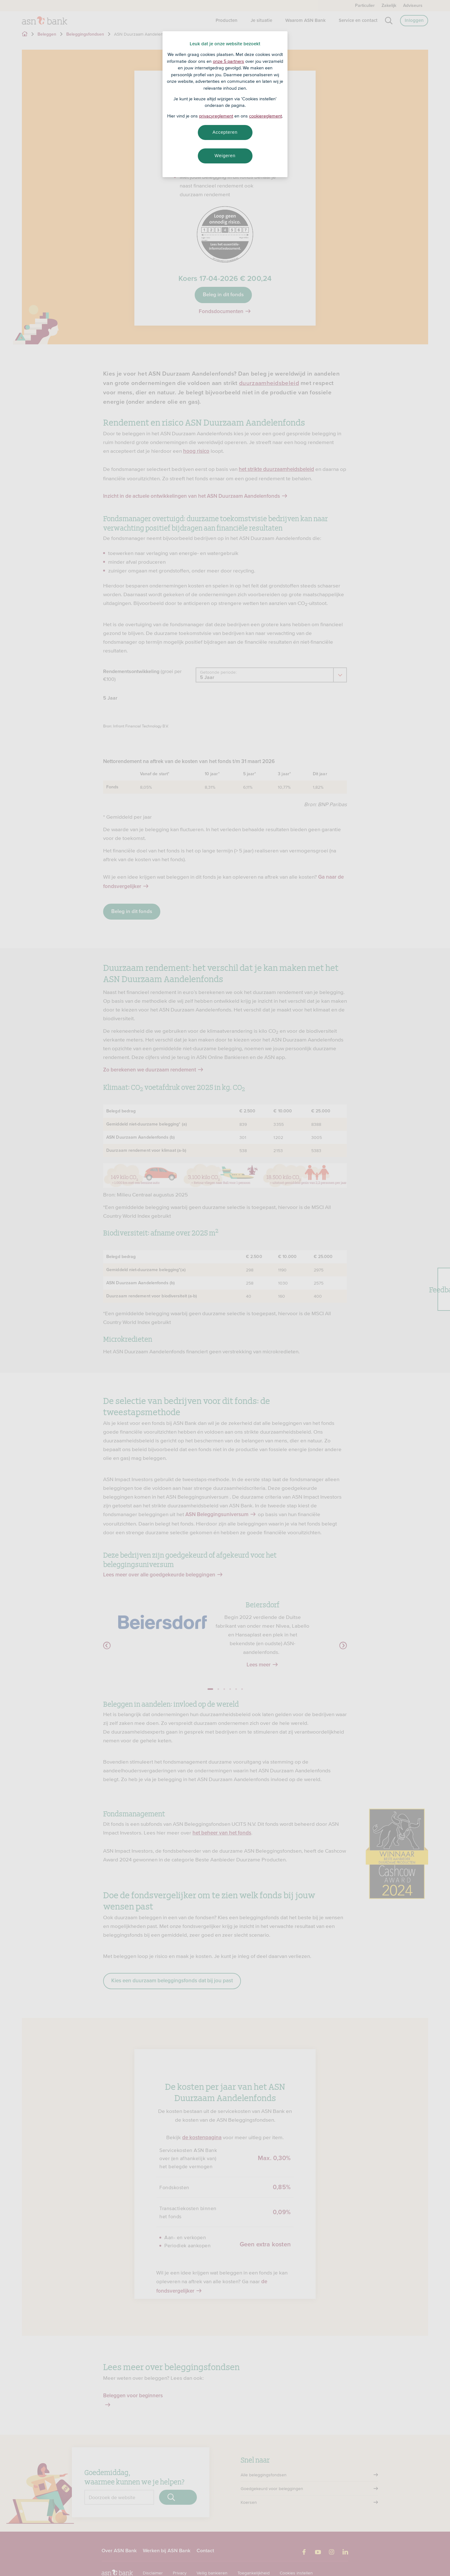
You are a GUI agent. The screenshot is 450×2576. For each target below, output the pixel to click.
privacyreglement (216, 115)
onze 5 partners (228, 61)
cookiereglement (265, 115)
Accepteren (225, 132)
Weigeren (224, 155)
